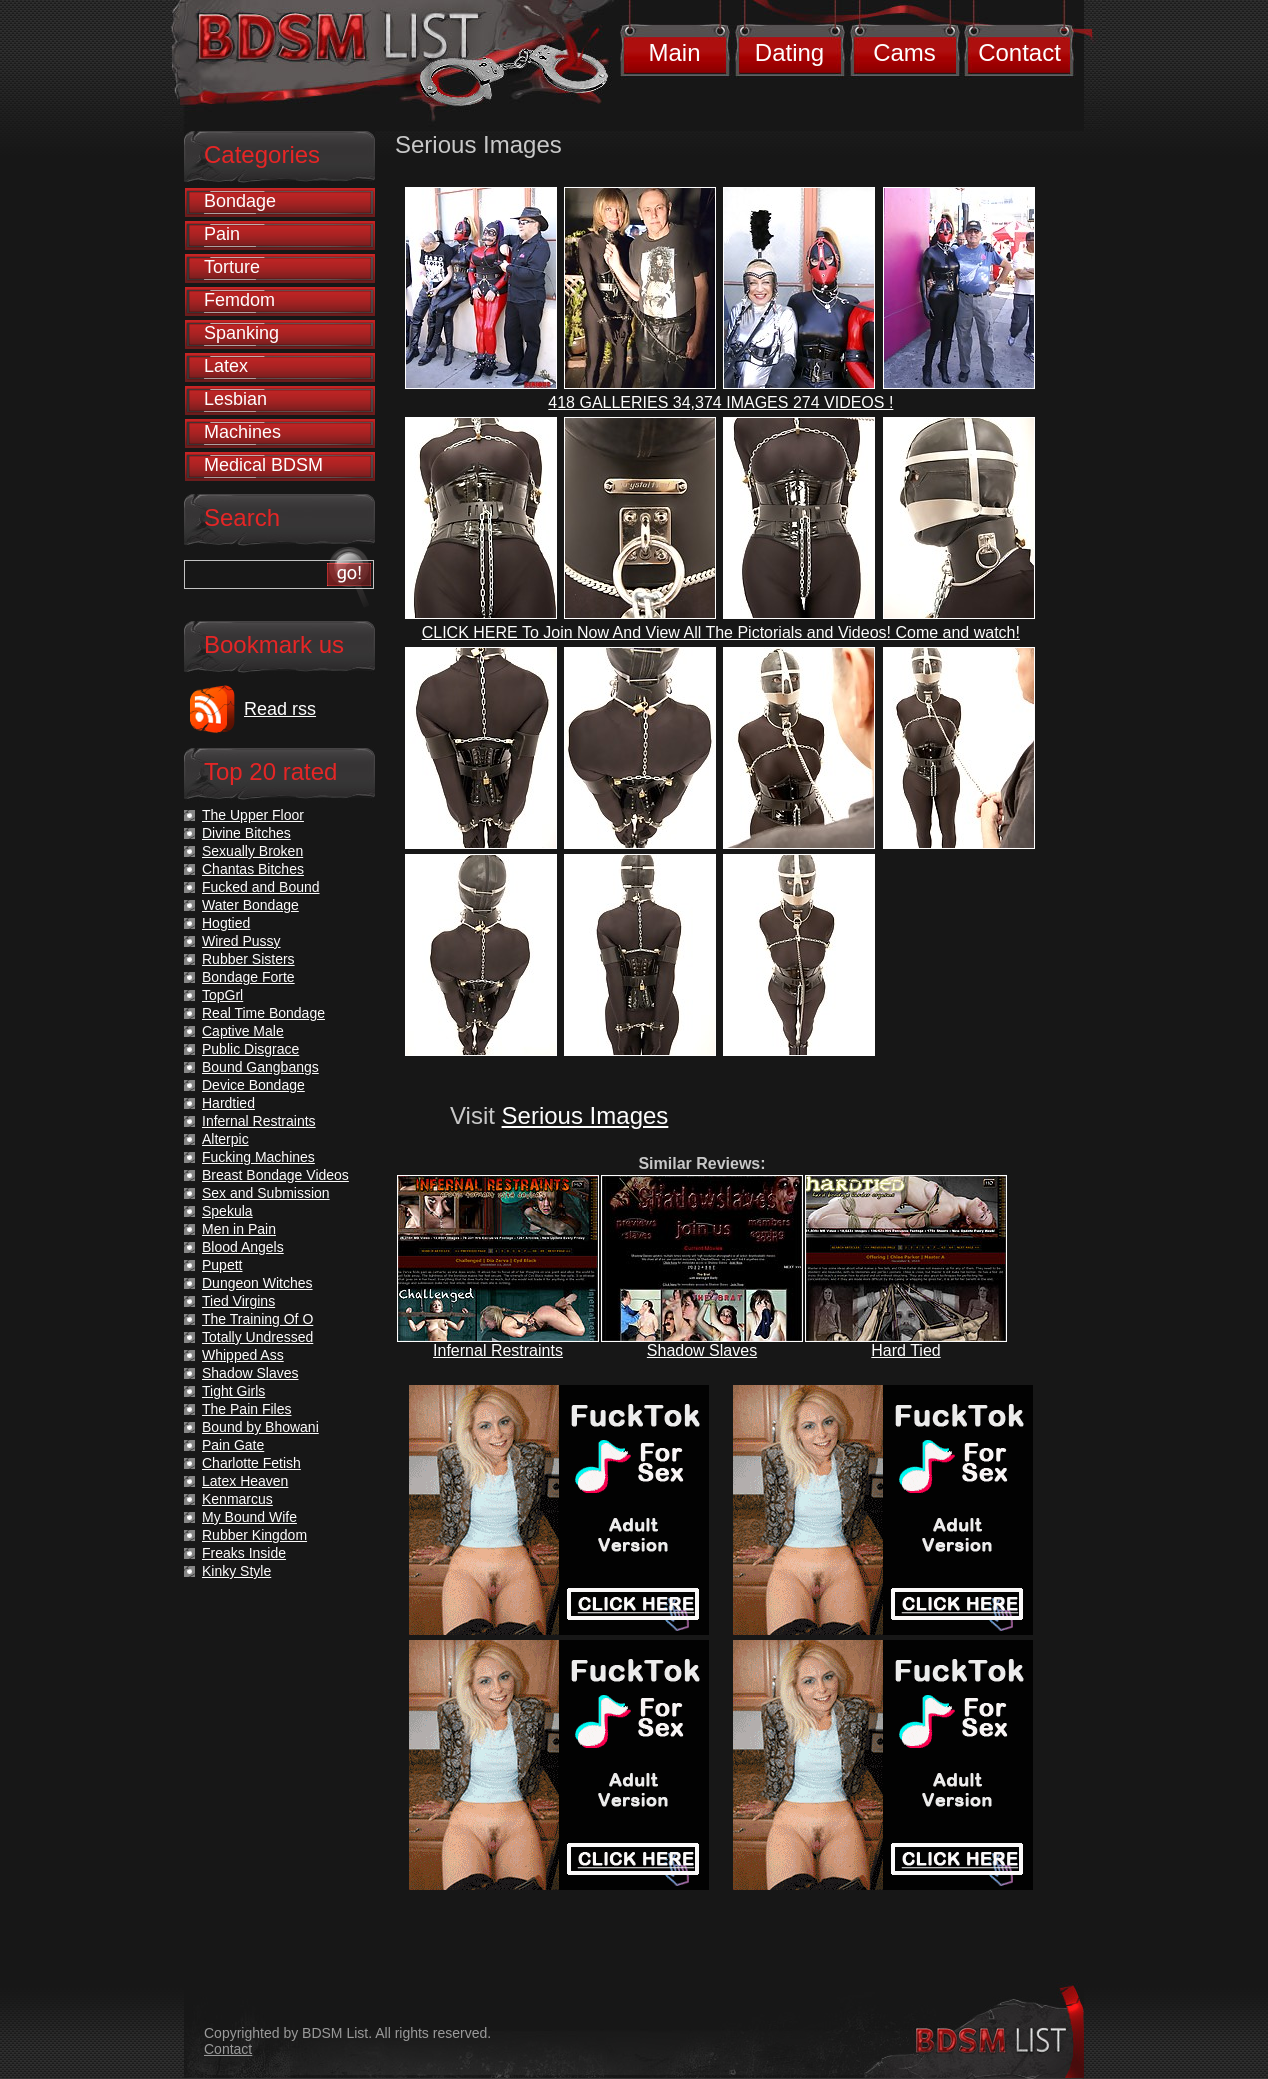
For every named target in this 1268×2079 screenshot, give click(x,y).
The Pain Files (246, 1409)
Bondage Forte (248, 977)
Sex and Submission (266, 1193)
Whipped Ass (243, 1355)
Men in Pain (239, 1229)
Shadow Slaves (702, 1350)
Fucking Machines (258, 1157)
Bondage (240, 201)
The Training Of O (257, 1319)
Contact (1019, 52)
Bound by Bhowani (260, 1427)
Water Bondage (250, 905)
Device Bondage (253, 1085)
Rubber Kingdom (254, 1535)
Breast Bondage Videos (275, 1175)
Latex (226, 366)
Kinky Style (236, 1571)
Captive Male (243, 1031)
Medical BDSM (263, 465)
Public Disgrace (250, 1049)
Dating (789, 52)
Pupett (222, 1265)
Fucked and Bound (261, 887)
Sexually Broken (252, 851)
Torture (232, 267)
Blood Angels (243, 1247)
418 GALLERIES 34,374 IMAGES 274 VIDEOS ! (720, 402)
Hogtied (226, 923)
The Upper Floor (253, 815)
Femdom (239, 300)
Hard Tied (905, 1350)
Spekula (227, 1211)
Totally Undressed (257, 1337)
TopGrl (222, 995)
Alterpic (225, 1139)
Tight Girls (233, 1391)
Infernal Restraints (498, 1350)
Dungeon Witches (257, 1283)
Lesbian (235, 399)
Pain (222, 234)
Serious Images (585, 1115)
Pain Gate (233, 1445)
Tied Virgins (238, 1301)
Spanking (241, 333)
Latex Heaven (245, 1481)
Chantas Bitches (253, 869)
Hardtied (228, 1103)
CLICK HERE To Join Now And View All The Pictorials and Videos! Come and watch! (721, 632)
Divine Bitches (246, 833)
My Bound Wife (249, 1517)
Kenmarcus (237, 1499)
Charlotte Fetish (251, 1463)
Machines (242, 432)
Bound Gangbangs (260, 1067)
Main (674, 52)
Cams (904, 52)
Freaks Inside (244, 1553)
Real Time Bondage (263, 1013)
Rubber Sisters (248, 959)
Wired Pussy (241, 941)
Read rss (280, 709)
